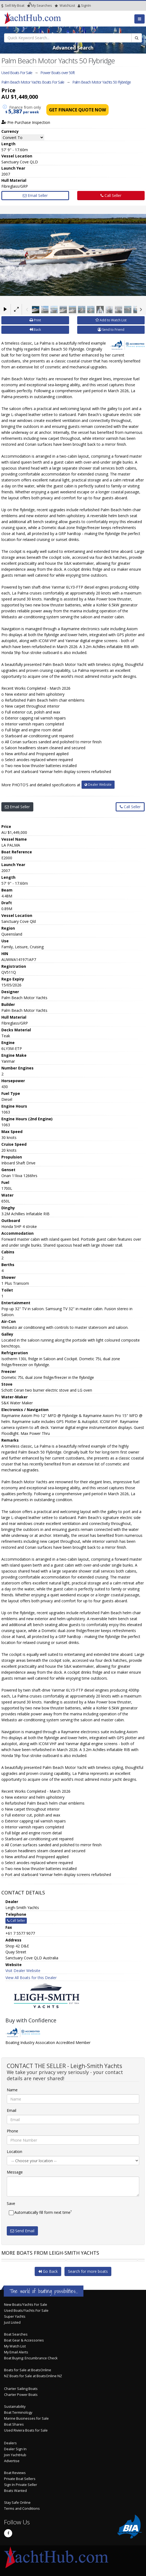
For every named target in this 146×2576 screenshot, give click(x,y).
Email (11, 2110)
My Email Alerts (16, 2352)
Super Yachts (14, 2316)
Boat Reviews (15, 2473)
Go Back (48, 2271)
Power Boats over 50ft (57, 72)
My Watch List (15, 2346)
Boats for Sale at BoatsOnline (27, 2370)
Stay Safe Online (17, 2502)
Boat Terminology (18, 2412)
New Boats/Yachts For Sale (25, 2304)
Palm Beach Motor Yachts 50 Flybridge (101, 82)
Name (12, 2089)
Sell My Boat (12, 5)
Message (15, 2172)
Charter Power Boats (21, 2394)
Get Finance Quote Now (77, 110)
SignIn (79, 5)
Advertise (12, 2461)
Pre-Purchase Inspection (25, 122)
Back (35, 329)
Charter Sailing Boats (21, 2388)
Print (35, 320)
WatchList (65, 5)
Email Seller (35, 195)
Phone (12, 2131)
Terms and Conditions (22, 2508)
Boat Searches (16, 2334)
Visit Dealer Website (22, 1970)
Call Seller (110, 195)
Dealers (10, 2443)
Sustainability (14, 2406)
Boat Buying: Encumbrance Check (30, 2358)
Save (11, 2203)
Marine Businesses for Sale (26, 2418)
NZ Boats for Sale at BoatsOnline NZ (33, 2376)
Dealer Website (98, 784)
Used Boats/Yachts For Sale (26, 2310)
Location (14, 2151)
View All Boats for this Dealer (31, 1977)
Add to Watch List (110, 320)
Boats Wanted (15, 2490)
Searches (39, 5)
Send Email (22, 2230)
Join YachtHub (15, 2455)
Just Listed (12, 2322)
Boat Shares (14, 2424)
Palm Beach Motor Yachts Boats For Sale (32, 82)
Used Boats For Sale (16, 72)
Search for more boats (88, 2271)
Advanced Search (73, 47)
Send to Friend (111, 329)
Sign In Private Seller (20, 2484)
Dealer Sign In (15, 2449)
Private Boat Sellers (19, 2478)
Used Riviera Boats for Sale (26, 2430)
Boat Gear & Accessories (24, 2340)
